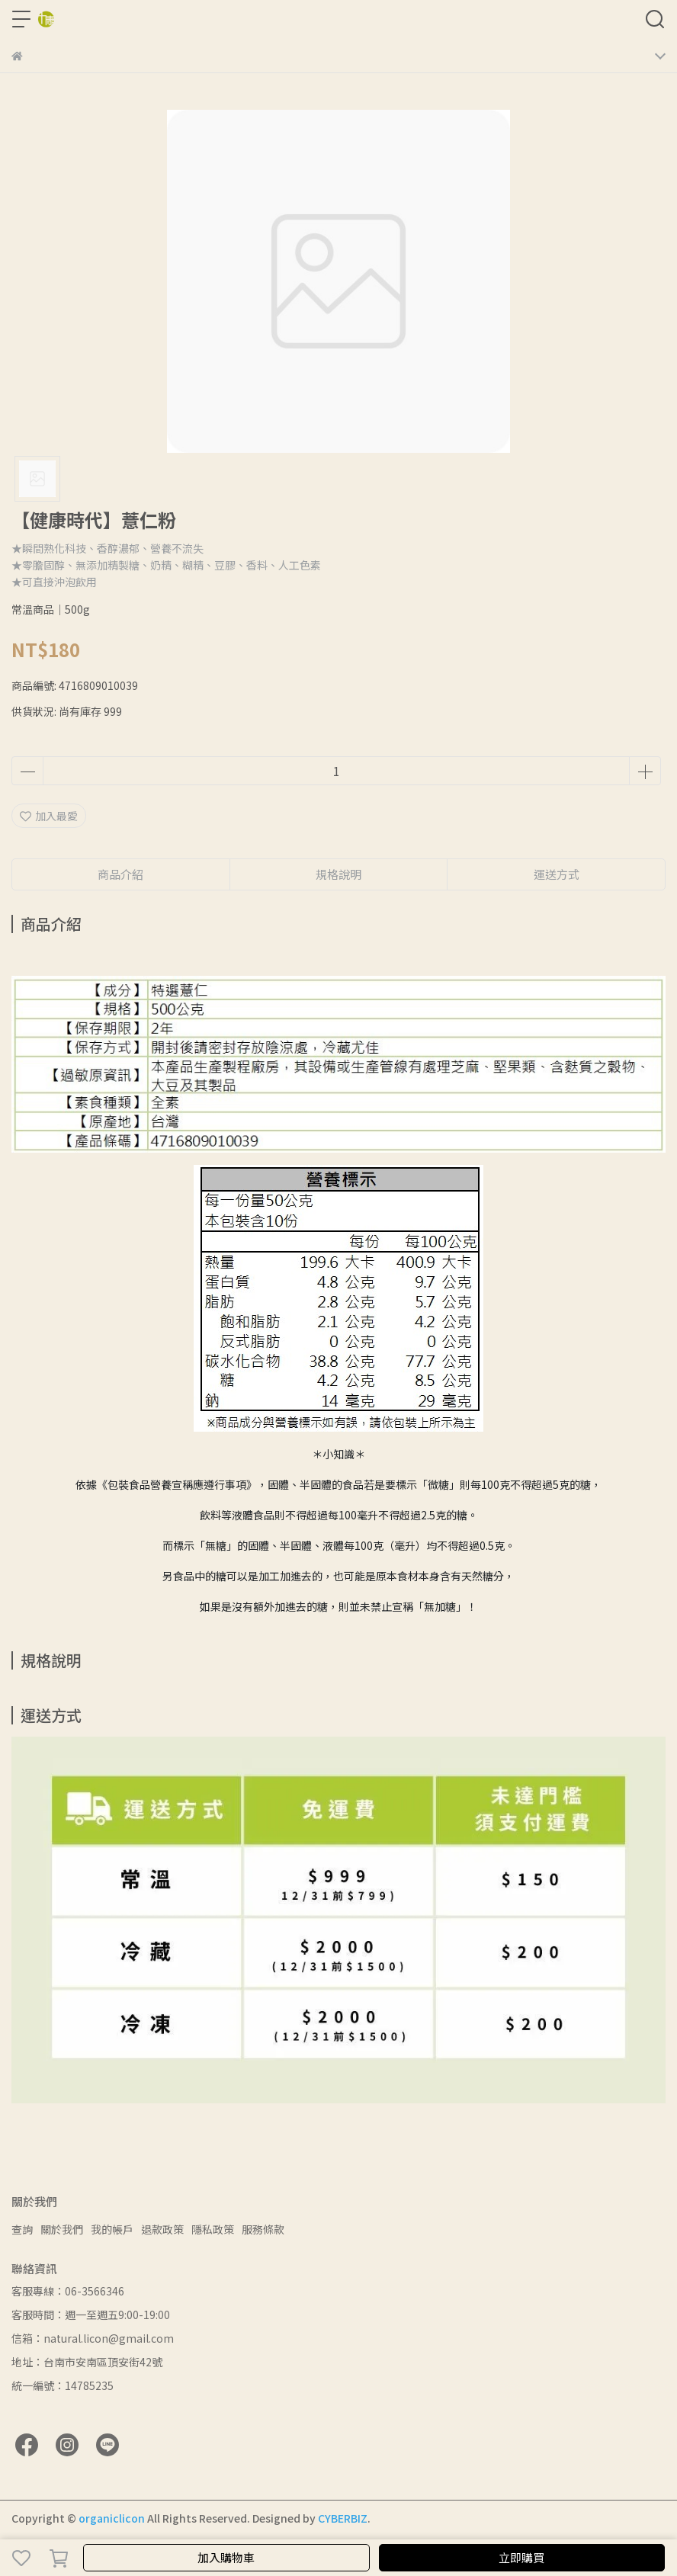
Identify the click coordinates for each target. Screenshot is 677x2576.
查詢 (22, 2229)
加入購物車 (226, 2557)
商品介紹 (120, 874)
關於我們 (61, 2229)
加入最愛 (49, 815)
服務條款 (263, 2229)
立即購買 (521, 2557)
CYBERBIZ (342, 2518)
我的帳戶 (112, 2229)
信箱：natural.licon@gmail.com (92, 2338)
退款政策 (162, 2229)
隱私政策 (212, 2229)
